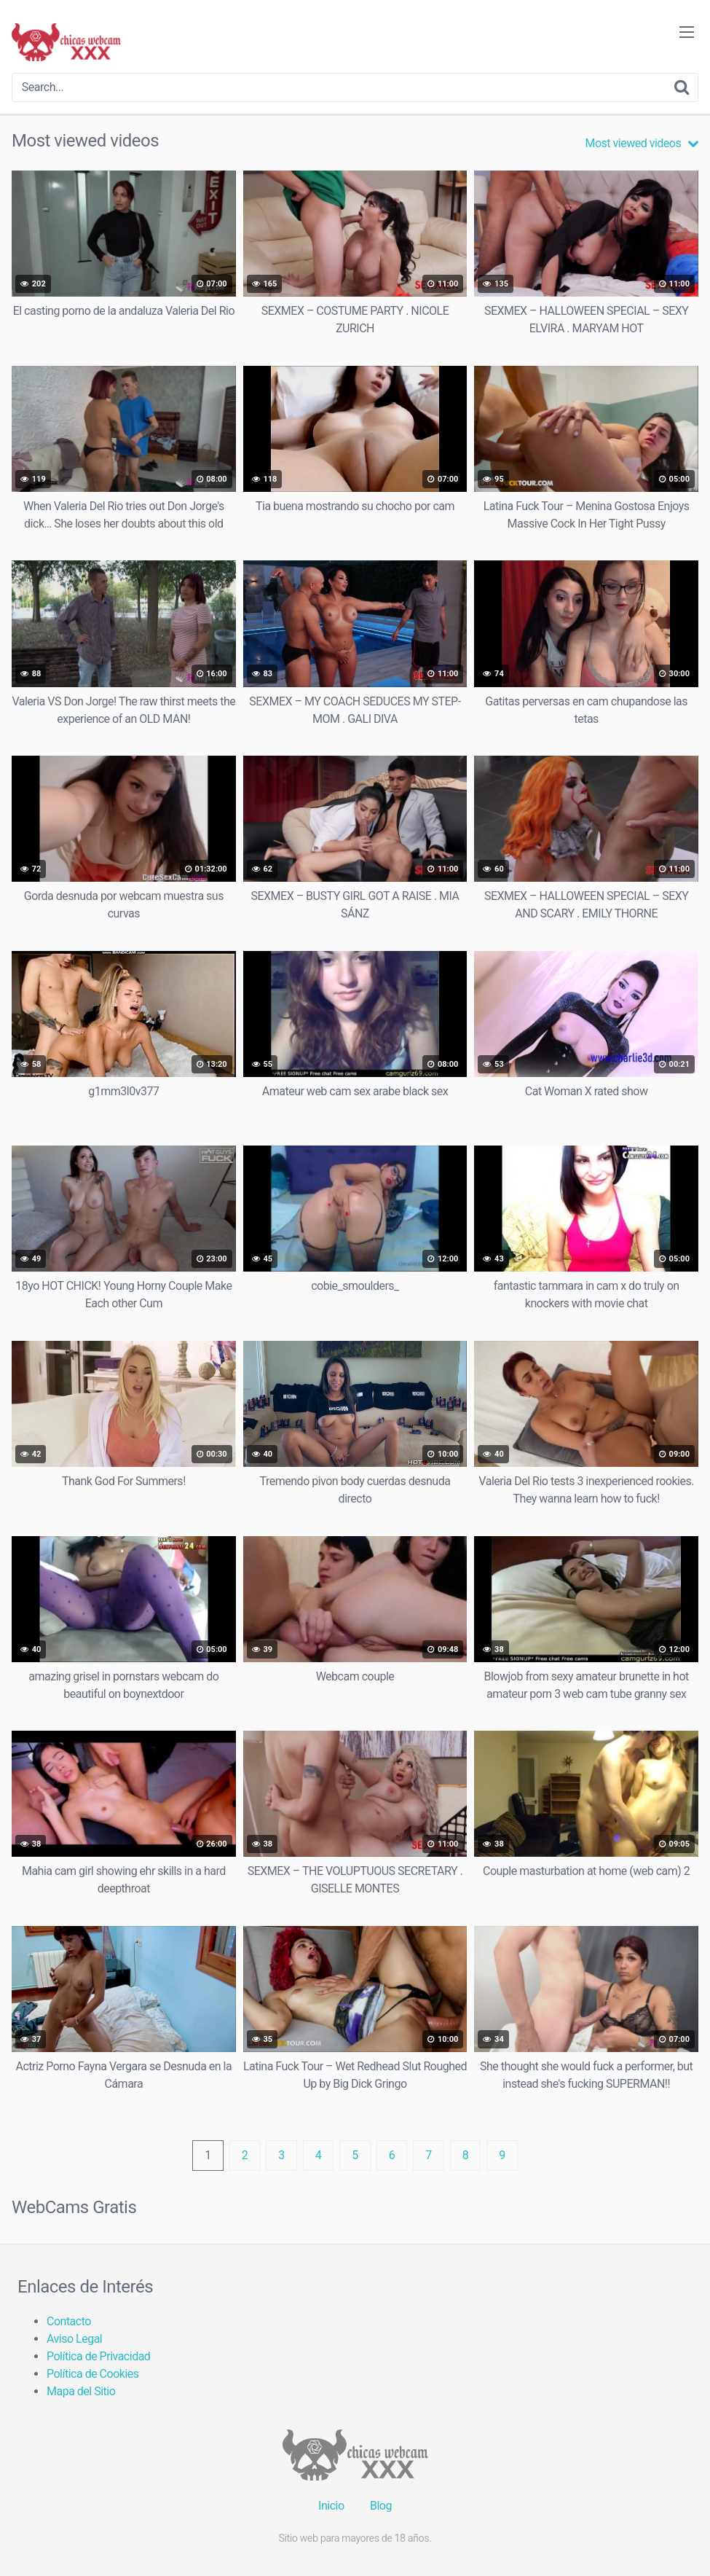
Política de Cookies (93, 2374)
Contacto (69, 2321)
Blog (381, 2506)
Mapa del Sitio (81, 2391)
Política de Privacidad (98, 2356)
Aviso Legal (74, 2339)
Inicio (331, 2506)
